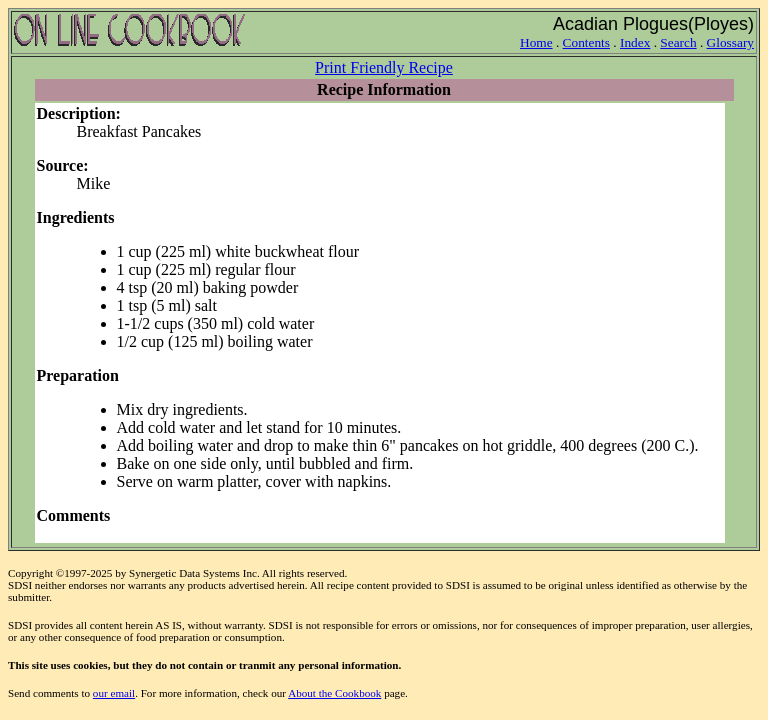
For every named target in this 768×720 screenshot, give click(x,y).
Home (536, 42)
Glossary (730, 42)
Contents (586, 42)
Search (678, 42)
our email (114, 693)
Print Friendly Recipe (384, 67)
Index (635, 42)
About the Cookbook (334, 693)
